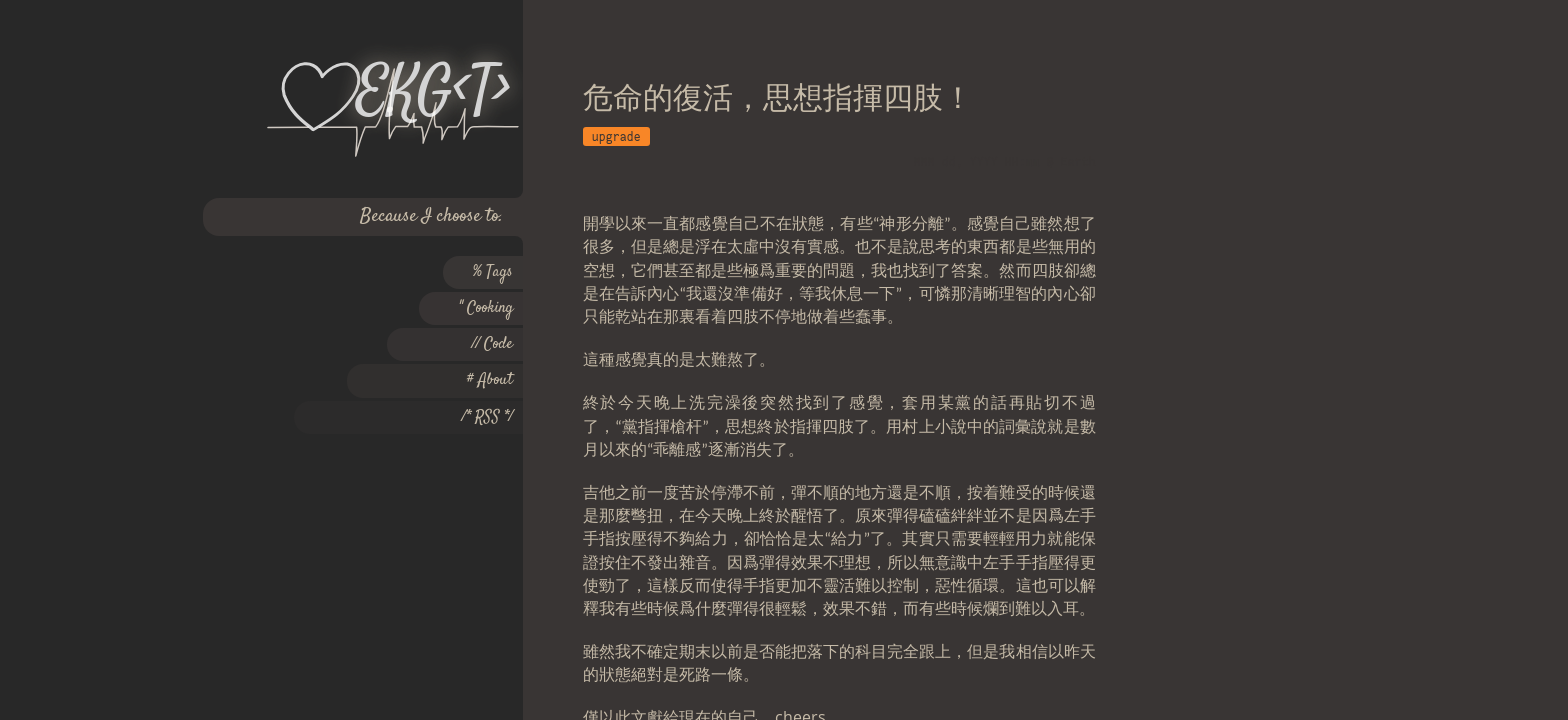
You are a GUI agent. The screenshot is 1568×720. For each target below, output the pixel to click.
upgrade (616, 136)
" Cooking (486, 308)
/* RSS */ (487, 417)
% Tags (493, 272)
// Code (492, 344)
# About (490, 380)
